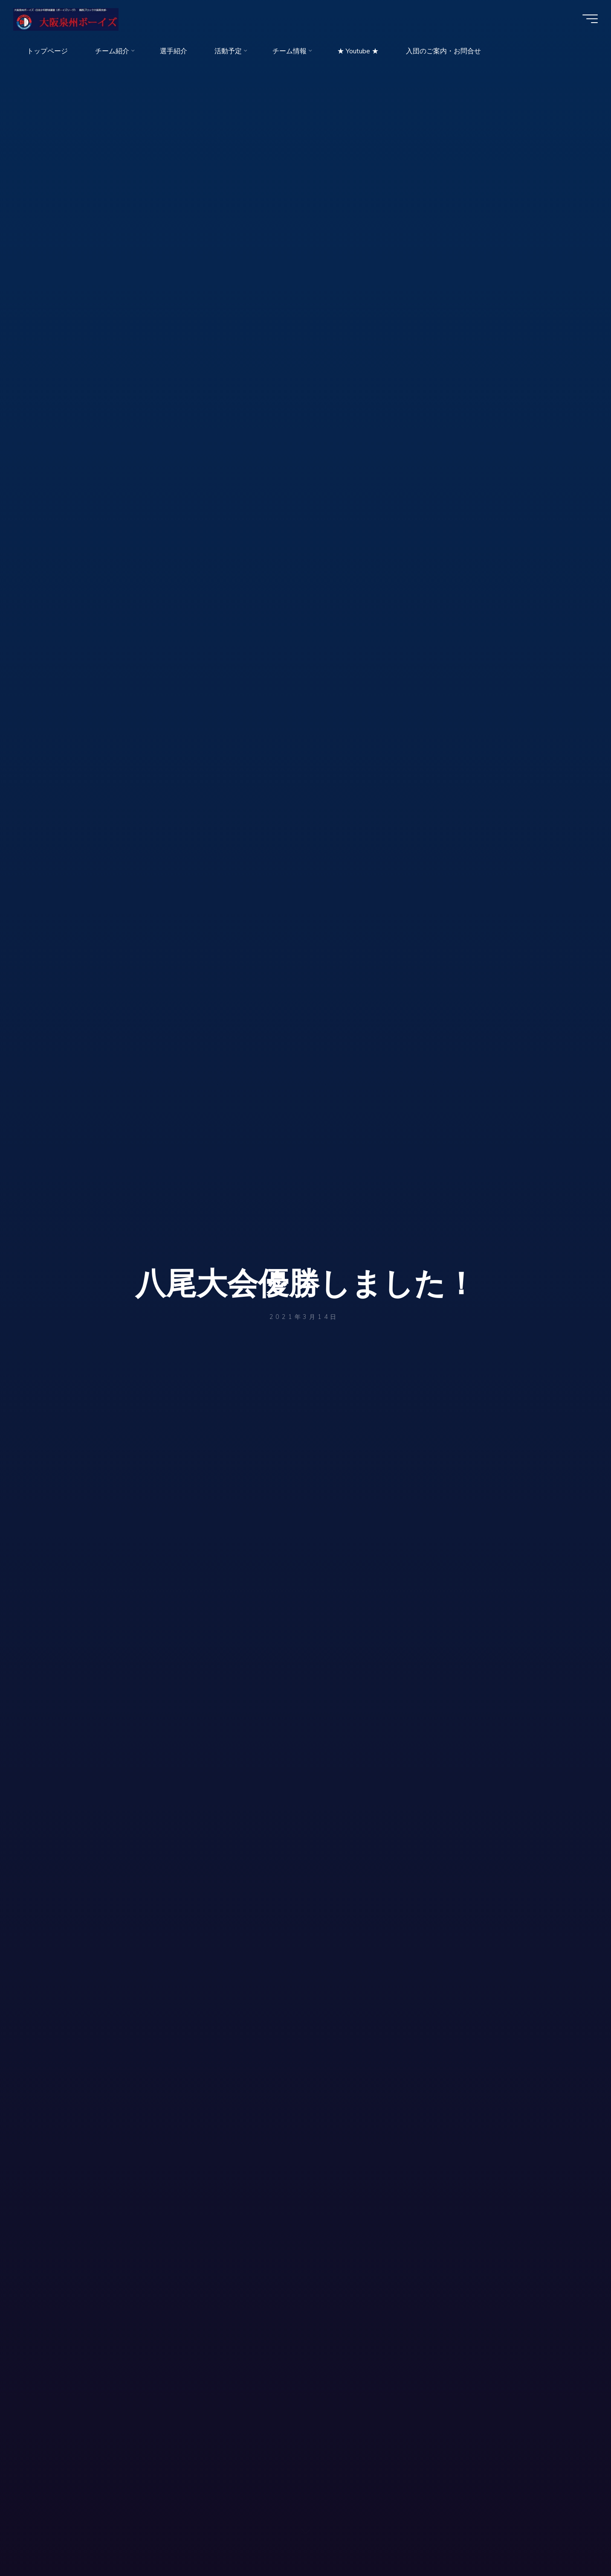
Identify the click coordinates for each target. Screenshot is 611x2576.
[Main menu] (586, 20)
